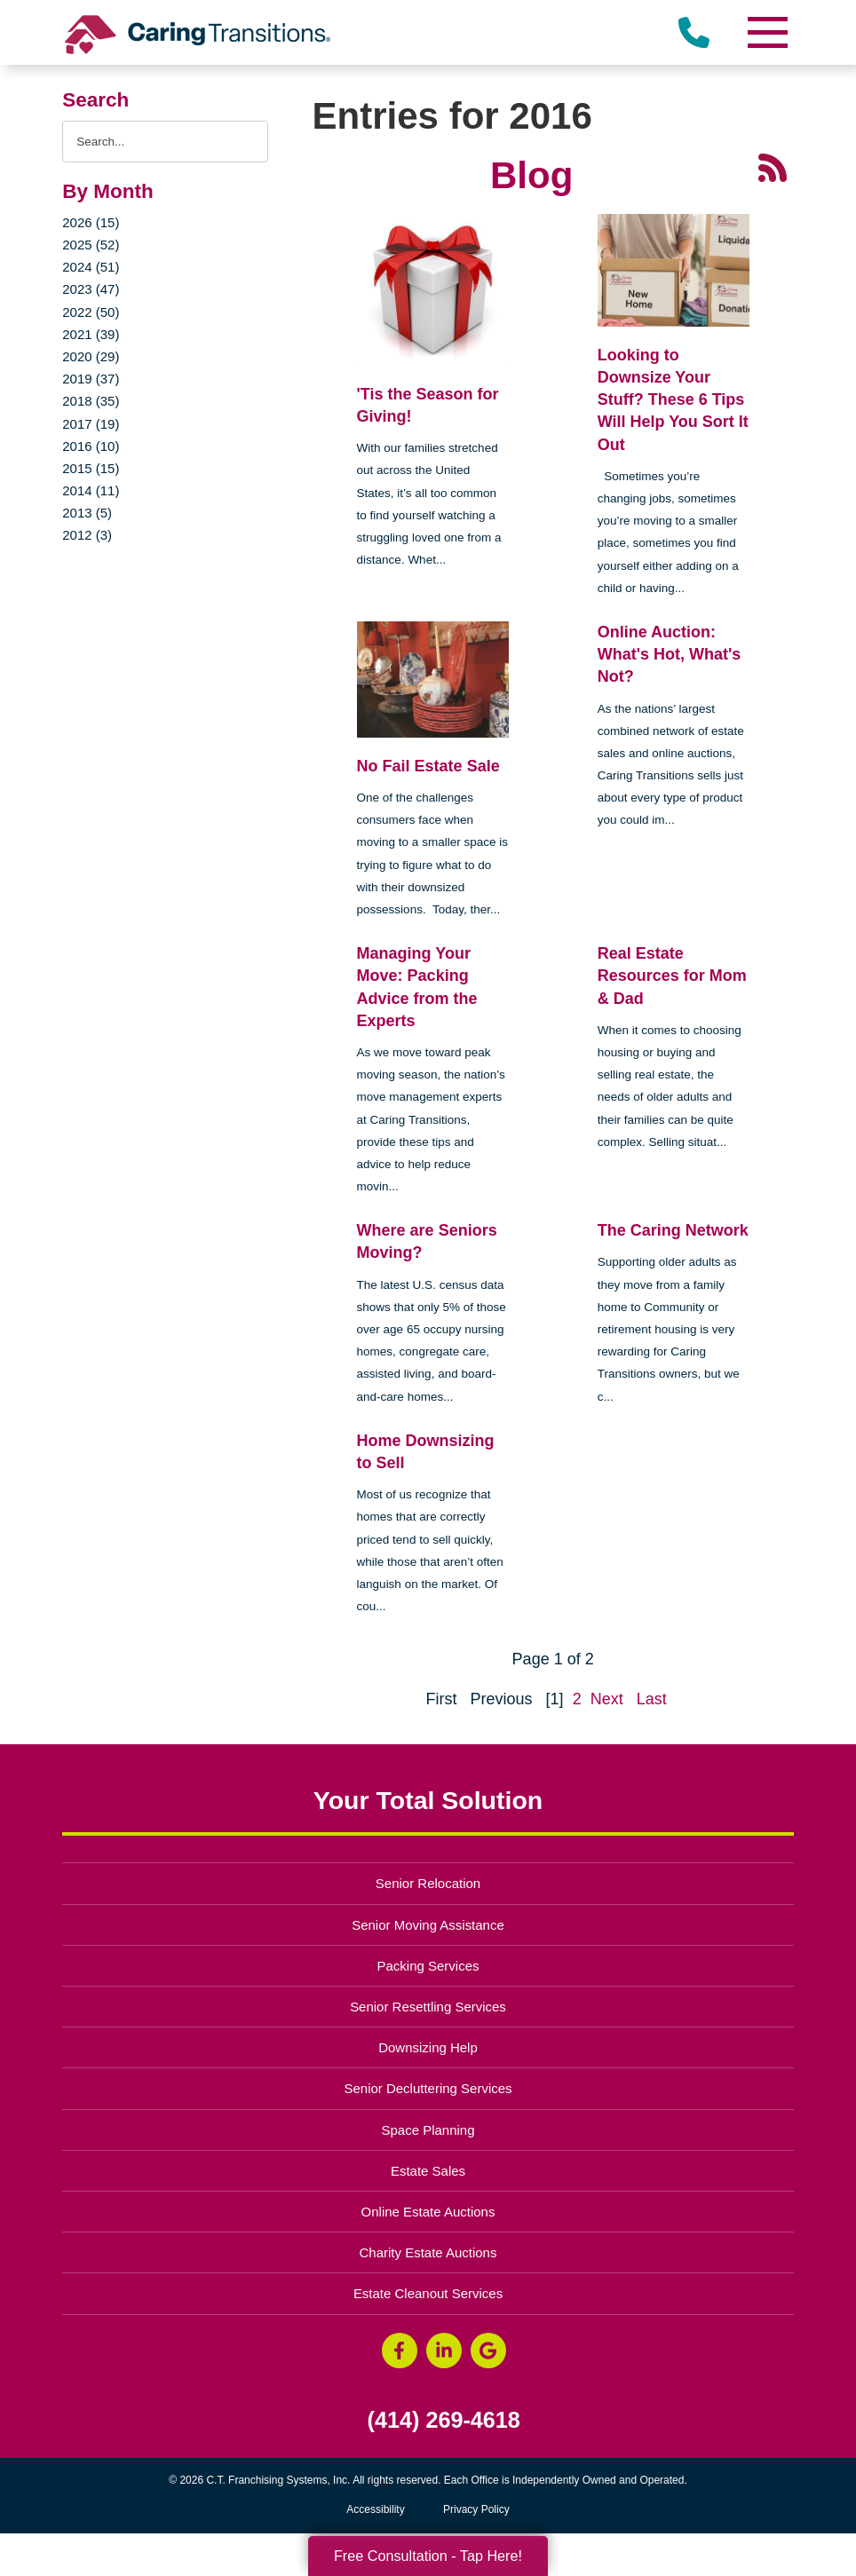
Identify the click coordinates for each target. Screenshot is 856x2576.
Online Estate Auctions (428, 2211)
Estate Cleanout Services (428, 2293)
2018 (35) (90, 400)
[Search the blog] (164, 141)
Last (652, 1699)
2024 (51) (90, 266)
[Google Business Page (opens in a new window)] (488, 2350)
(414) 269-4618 (444, 2420)
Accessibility (375, 2509)
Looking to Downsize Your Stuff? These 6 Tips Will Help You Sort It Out (673, 400)
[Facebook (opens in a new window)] (399, 2350)
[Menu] (767, 32)
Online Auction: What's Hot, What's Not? (669, 654)
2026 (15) (90, 222)
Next (606, 1699)
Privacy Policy (476, 2509)
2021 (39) (90, 334)
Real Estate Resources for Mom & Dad (672, 975)
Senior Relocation (428, 1883)
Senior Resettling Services (428, 2006)
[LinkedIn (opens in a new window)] (444, 2350)
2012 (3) (87, 534)
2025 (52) (90, 244)
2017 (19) (90, 423)
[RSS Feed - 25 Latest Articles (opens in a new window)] (772, 166)
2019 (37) (90, 378)
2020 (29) (90, 356)
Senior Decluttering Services (427, 2088)
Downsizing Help (428, 2047)
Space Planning (428, 2129)
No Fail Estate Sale (428, 766)
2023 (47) (90, 288)
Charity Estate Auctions (428, 2252)
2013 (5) (87, 512)
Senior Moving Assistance (428, 1924)
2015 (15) (90, 468)
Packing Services (428, 1965)
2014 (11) (90, 490)
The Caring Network (673, 1230)
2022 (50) (90, 312)
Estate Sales (428, 2170)
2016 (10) (90, 446)
